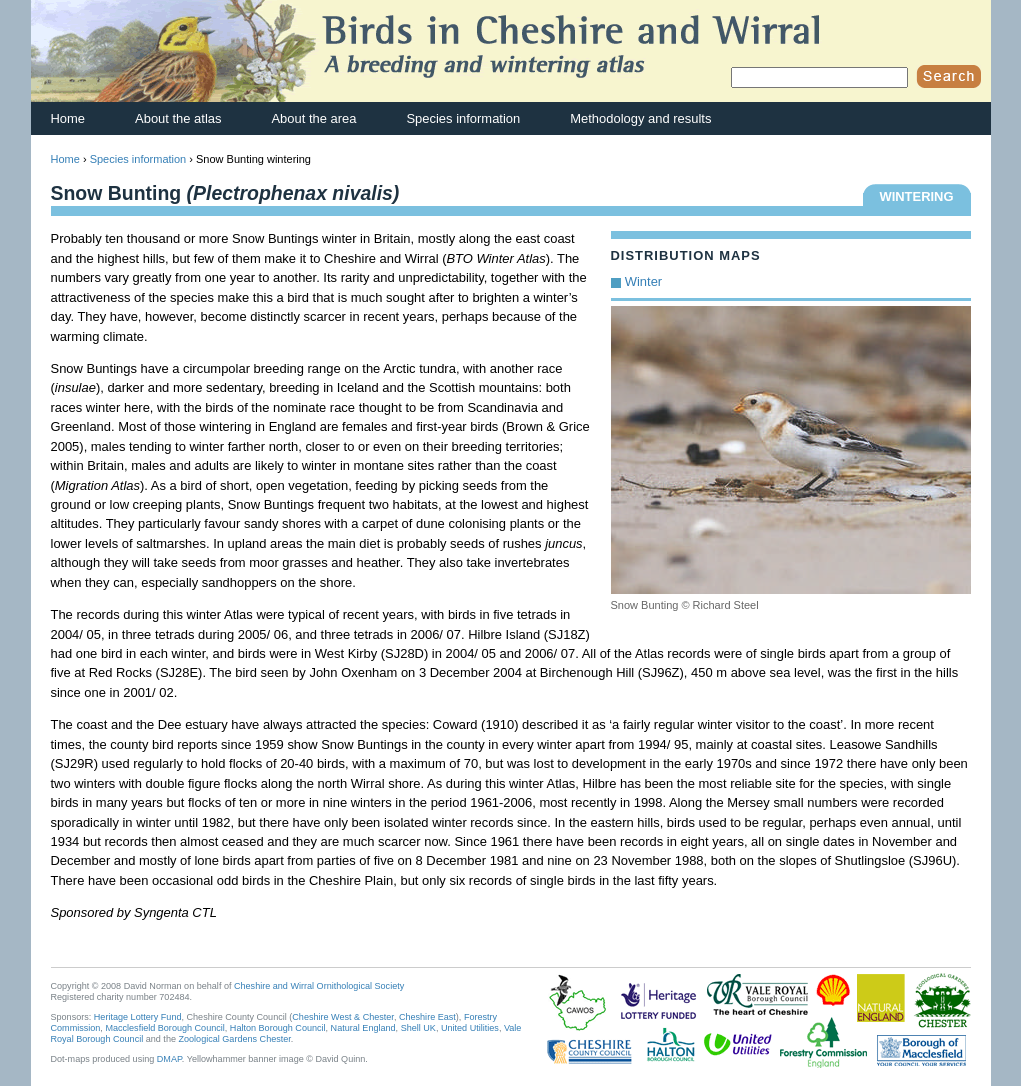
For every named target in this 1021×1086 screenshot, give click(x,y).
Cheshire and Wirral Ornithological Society (319, 986)
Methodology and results (640, 118)
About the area (313, 118)
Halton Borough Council (278, 1028)
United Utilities (470, 1028)
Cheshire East (427, 1017)
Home (68, 118)
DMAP (169, 1059)
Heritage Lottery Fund (138, 1017)
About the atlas (178, 118)
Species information (463, 118)
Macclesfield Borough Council (164, 1028)
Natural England (363, 1028)
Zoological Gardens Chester (234, 1039)
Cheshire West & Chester (343, 1017)
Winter (643, 281)
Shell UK (418, 1028)
